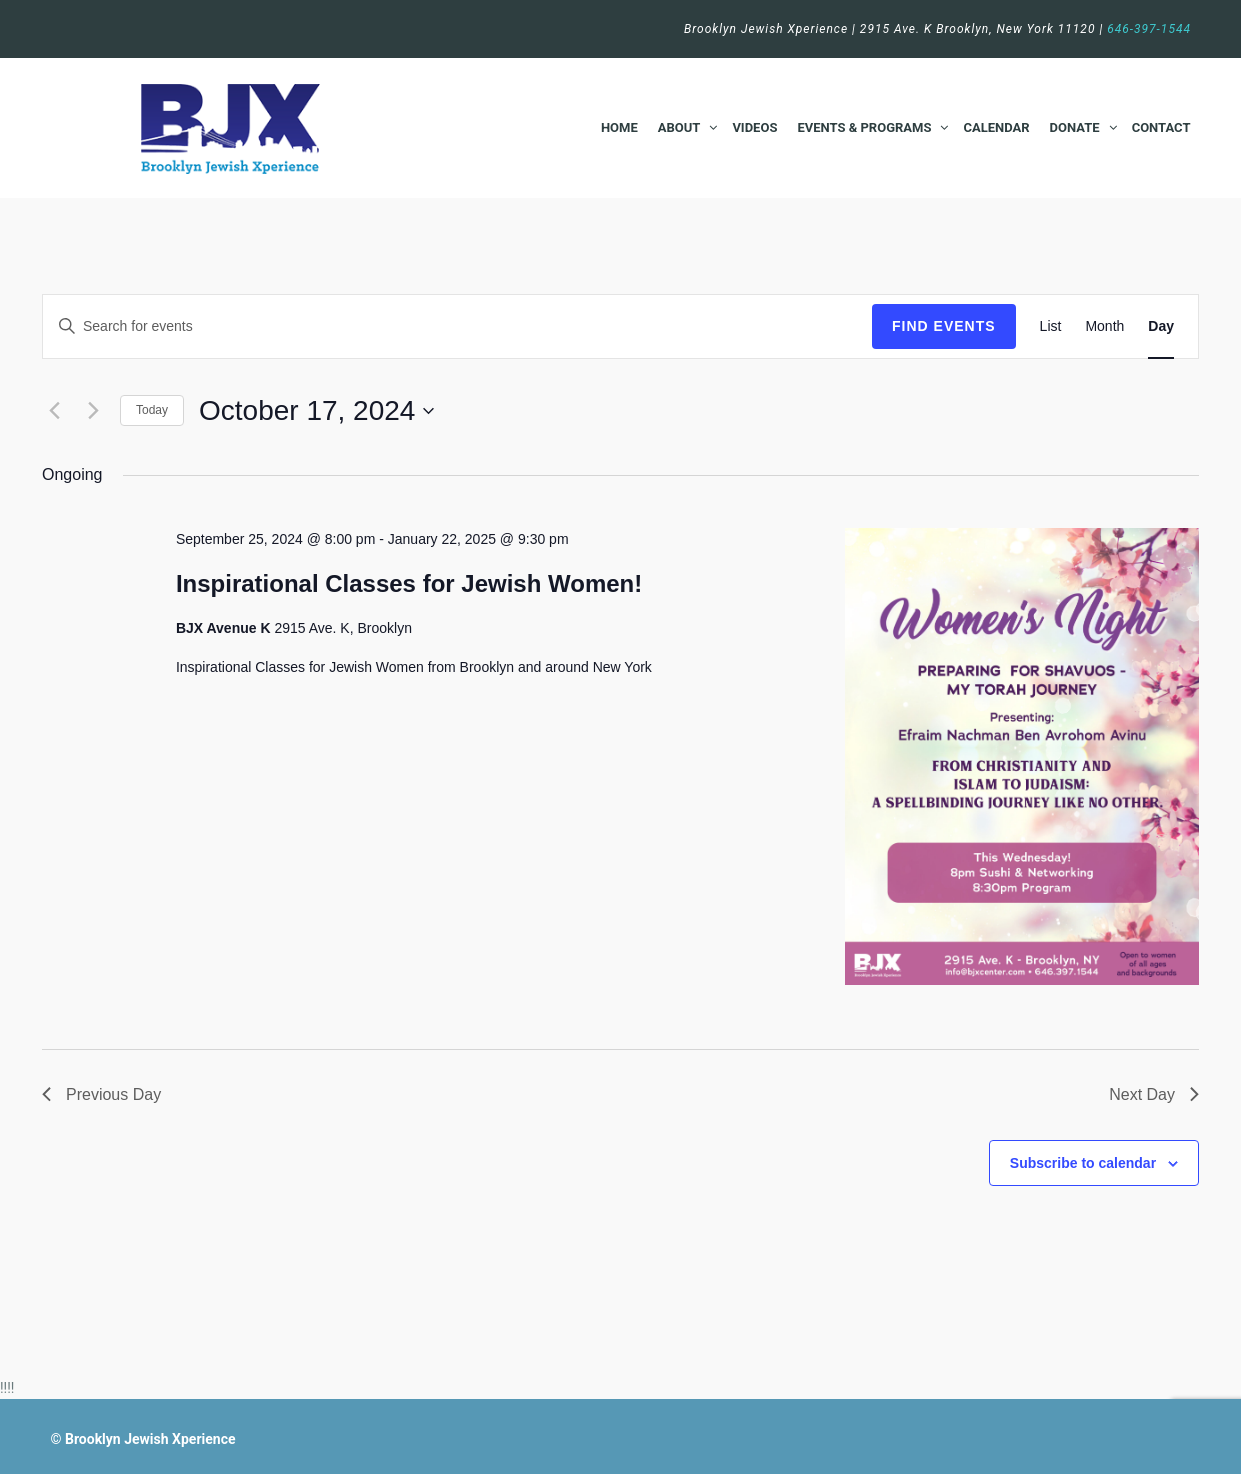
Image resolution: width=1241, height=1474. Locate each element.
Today (152, 410)
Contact (1161, 127)
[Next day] (93, 411)
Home (619, 127)
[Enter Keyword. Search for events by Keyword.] (457, 326)
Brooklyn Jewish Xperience (150, 1439)
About (679, 127)
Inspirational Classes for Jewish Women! (409, 583)
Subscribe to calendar (1083, 1163)
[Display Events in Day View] (1161, 326)
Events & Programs (864, 127)
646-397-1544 (1149, 29)
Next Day (1154, 1094)
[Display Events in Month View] (1104, 326)
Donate (1075, 127)
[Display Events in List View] (1051, 326)
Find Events (944, 326)
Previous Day (101, 1094)
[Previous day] (54, 411)
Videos (754, 127)
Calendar (996, 127)
